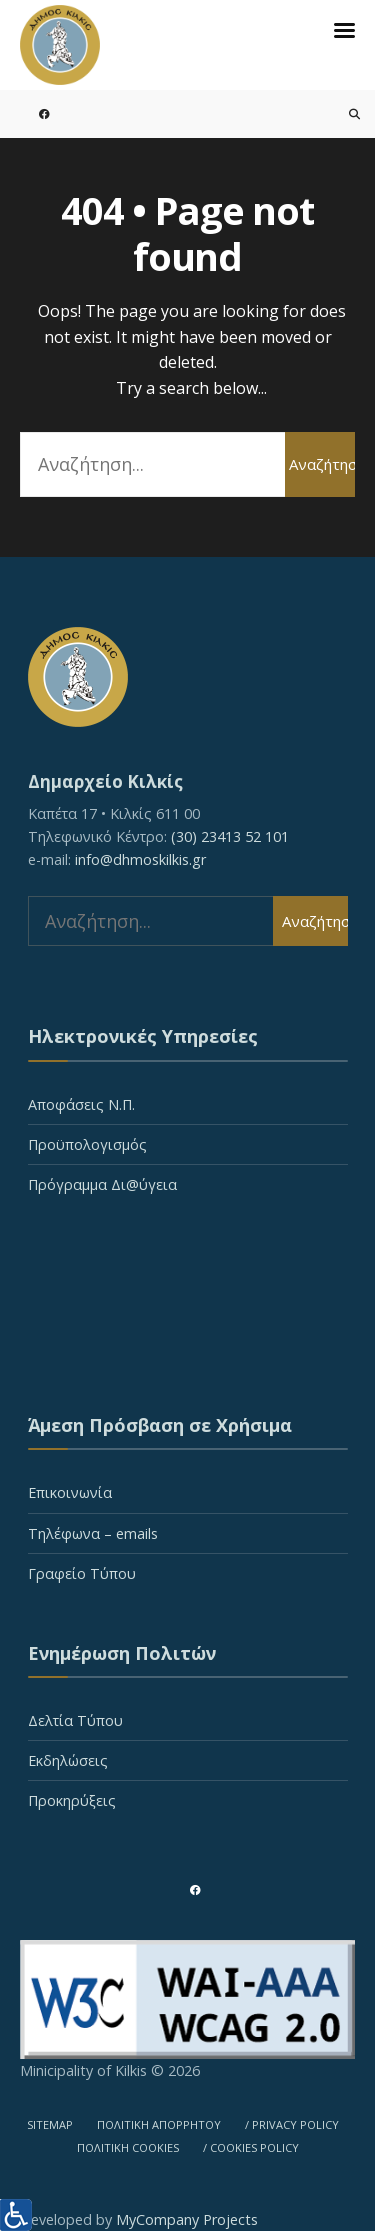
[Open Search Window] (342, 113)
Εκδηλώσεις (68, 1760)
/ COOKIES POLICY (251, 2147)
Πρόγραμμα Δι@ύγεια (102, 1184)
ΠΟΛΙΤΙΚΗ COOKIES (128, 2147)
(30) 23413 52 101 (230, 836)
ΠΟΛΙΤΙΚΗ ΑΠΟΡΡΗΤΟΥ (159, 2124)
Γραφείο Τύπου (82, 1573)
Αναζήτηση (322, 464)
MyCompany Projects (187, 2219)
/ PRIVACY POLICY (292, 2124)
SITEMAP (50, 2124)
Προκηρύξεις (72, 1800)
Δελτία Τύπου (75, 1720)
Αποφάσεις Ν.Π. (81, 1104)
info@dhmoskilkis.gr (140, 859)
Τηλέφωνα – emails (93, 1533)
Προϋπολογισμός (87, 1144)
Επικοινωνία (70, 1492)
